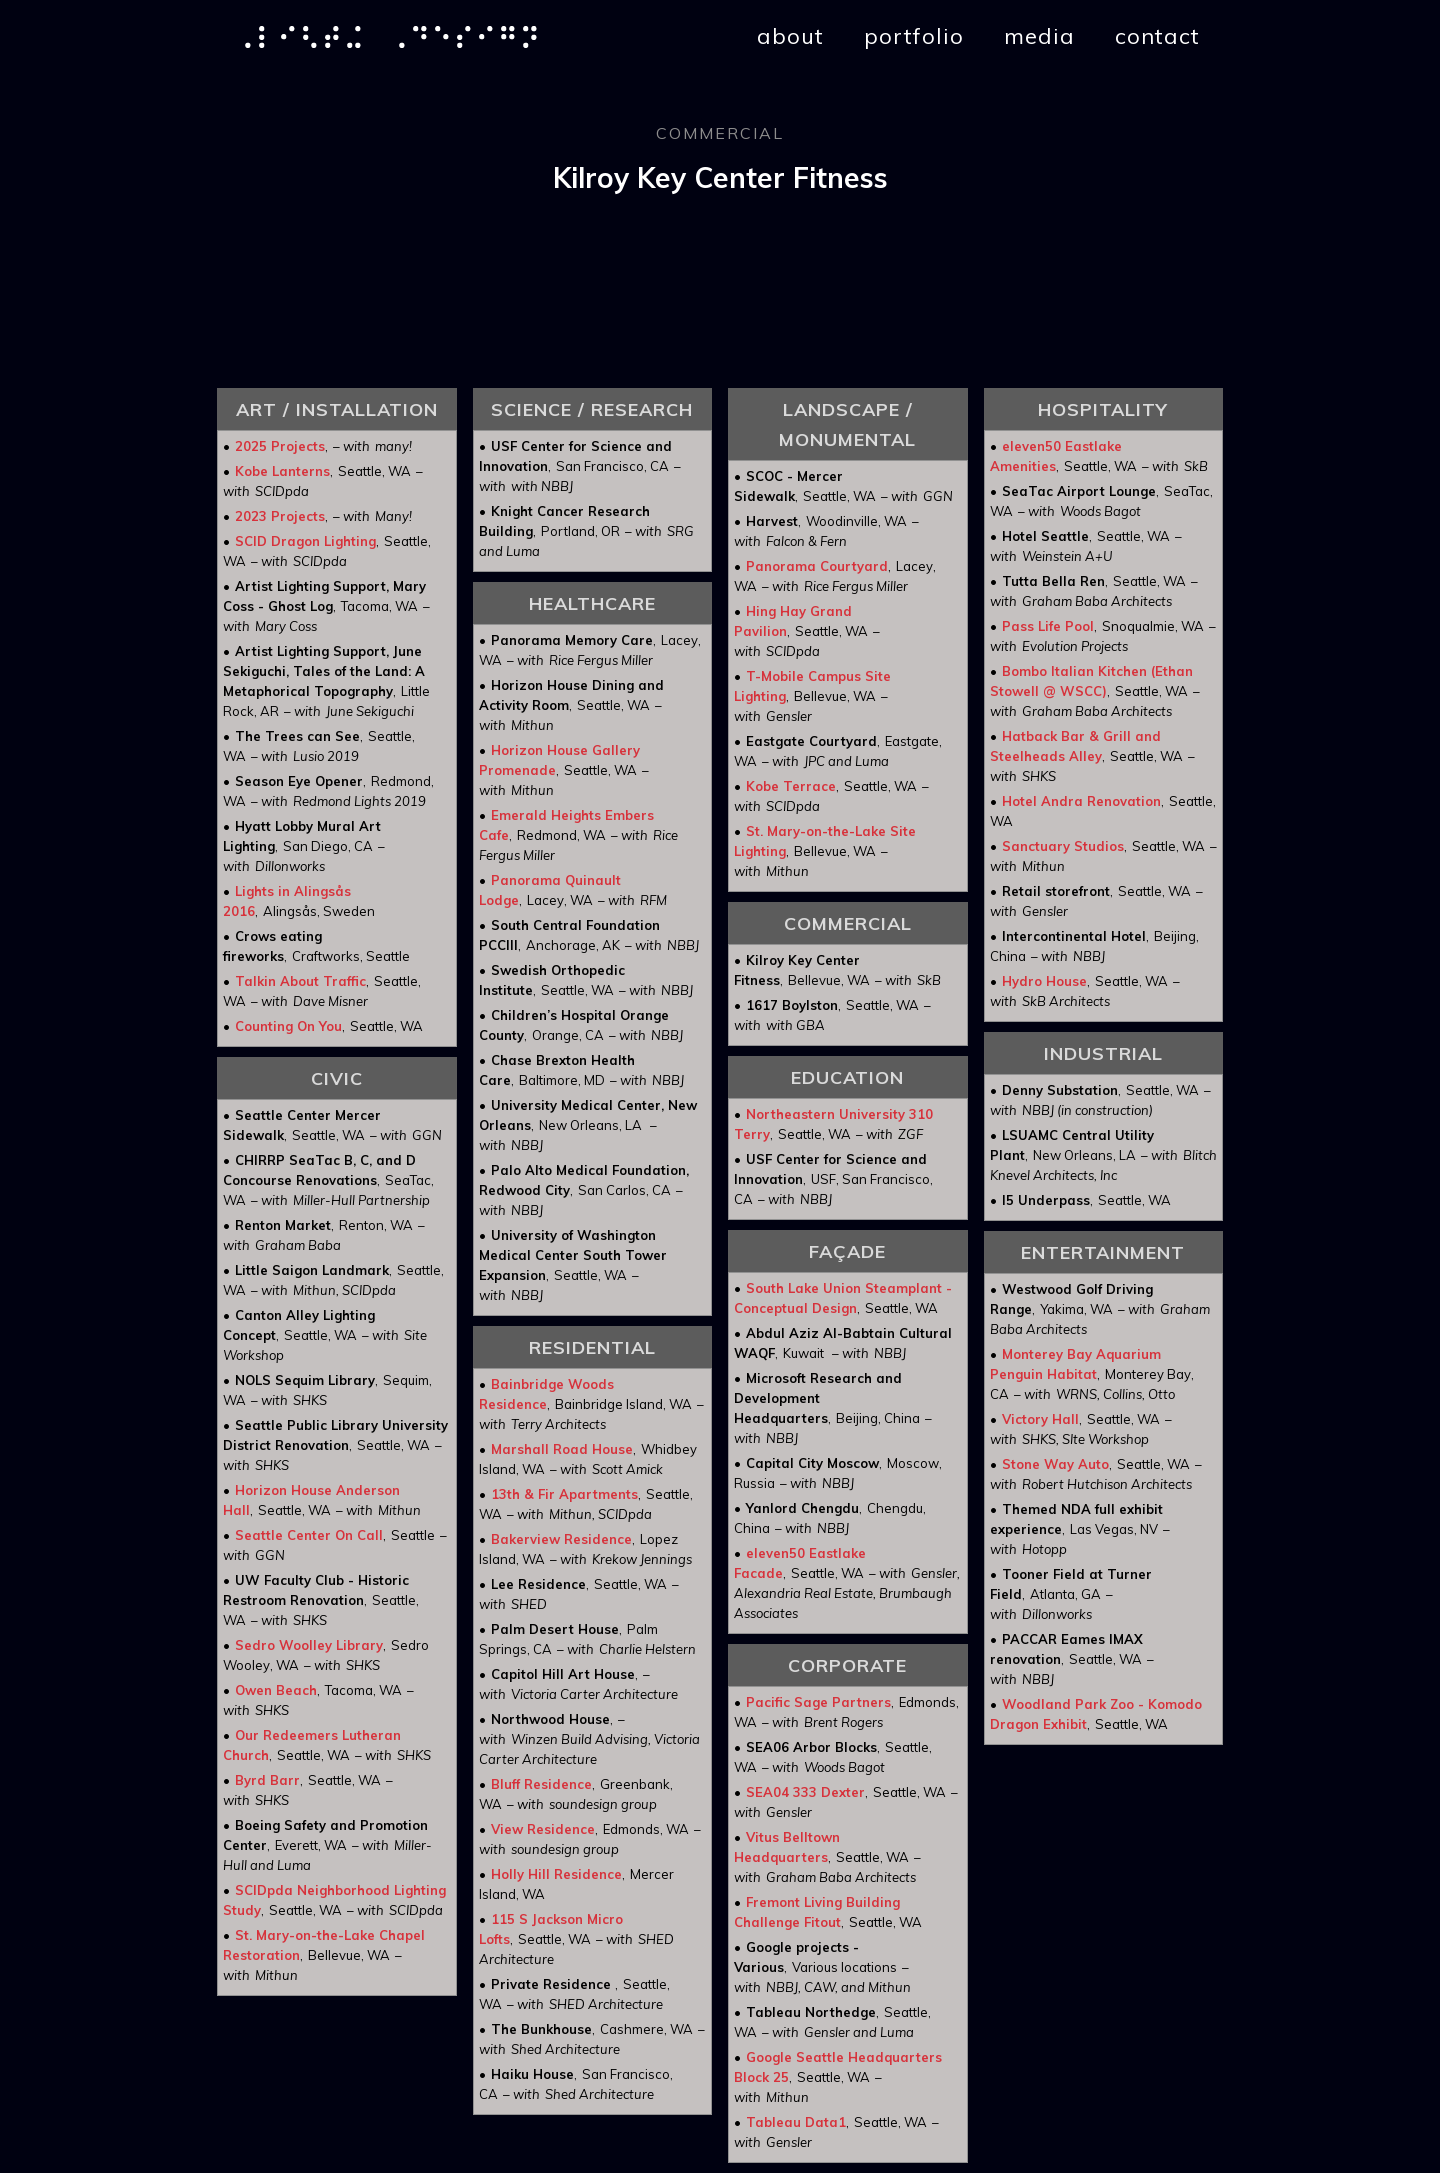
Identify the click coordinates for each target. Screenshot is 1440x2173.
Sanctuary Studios (1063, 846)
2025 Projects (280, 446)
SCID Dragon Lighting (305, 541)
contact (1157, 36)
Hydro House (1044, 981)
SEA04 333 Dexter (805, 1792)
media (1039, 36)
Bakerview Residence (561, 1539)
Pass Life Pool (1048, 626)
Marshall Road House (562, 1449)
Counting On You (288, 1026)
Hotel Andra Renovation (1081, 801)
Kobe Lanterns (282, 471)
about (790, 36)
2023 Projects (280, 516)
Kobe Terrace (791, 786)
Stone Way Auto (1055, 1464)
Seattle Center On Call (309, 1535)
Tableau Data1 (796, 2122)
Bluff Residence (541, 1784)
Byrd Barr (267, 1780)
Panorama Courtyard (817, 566)
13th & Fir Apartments (564, 1494)
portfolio (914, 36)
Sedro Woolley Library (309, 1645)
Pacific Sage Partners (818, 1702)
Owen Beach (276, 1690)
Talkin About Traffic (300, 981)
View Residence (543, 1829)
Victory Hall (1040, 1419)
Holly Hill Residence (556, 1874)
